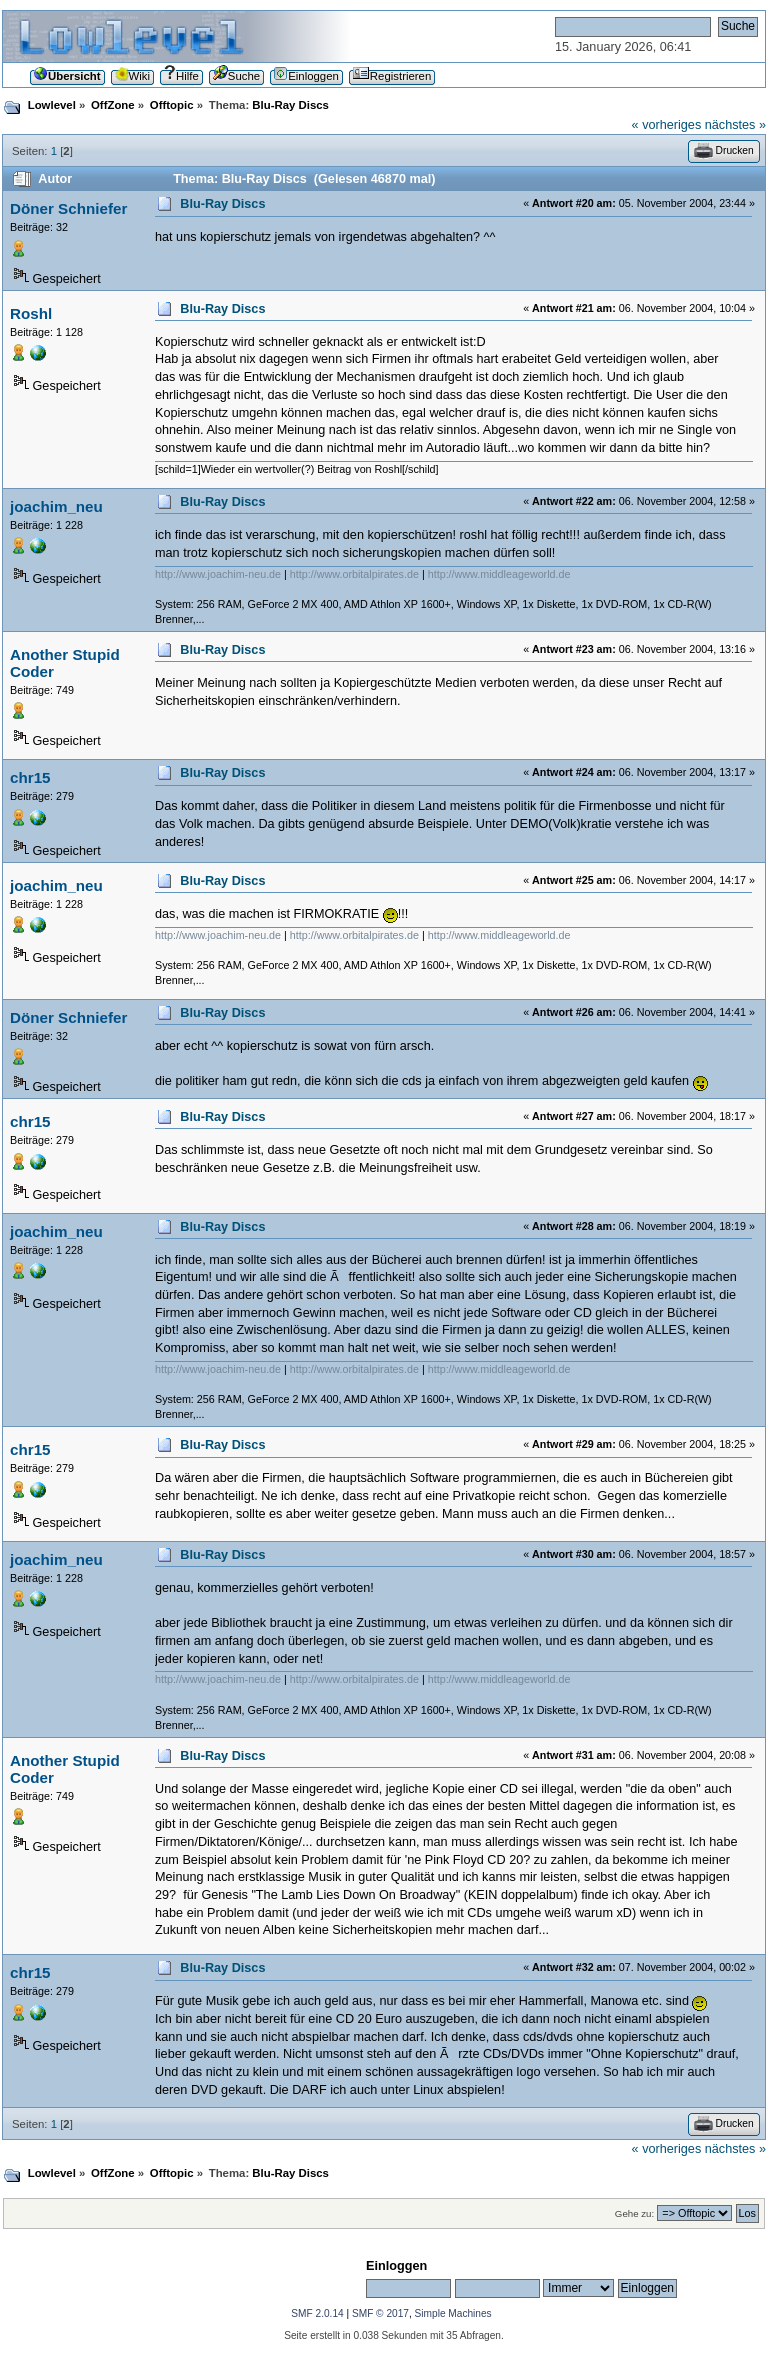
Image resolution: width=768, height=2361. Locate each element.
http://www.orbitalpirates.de (354, 574)
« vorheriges (667, 125)
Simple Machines (453, 2313)
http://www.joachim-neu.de (218, 574)
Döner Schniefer (68, 208)
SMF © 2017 (380, 2313)
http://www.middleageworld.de (499, 574)
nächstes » (735, 125)
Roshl (31, 313)
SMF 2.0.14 (317, 2313)
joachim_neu (56, 506)
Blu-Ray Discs (222, 204)
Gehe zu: (634, 2213)
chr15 (30, 777)
